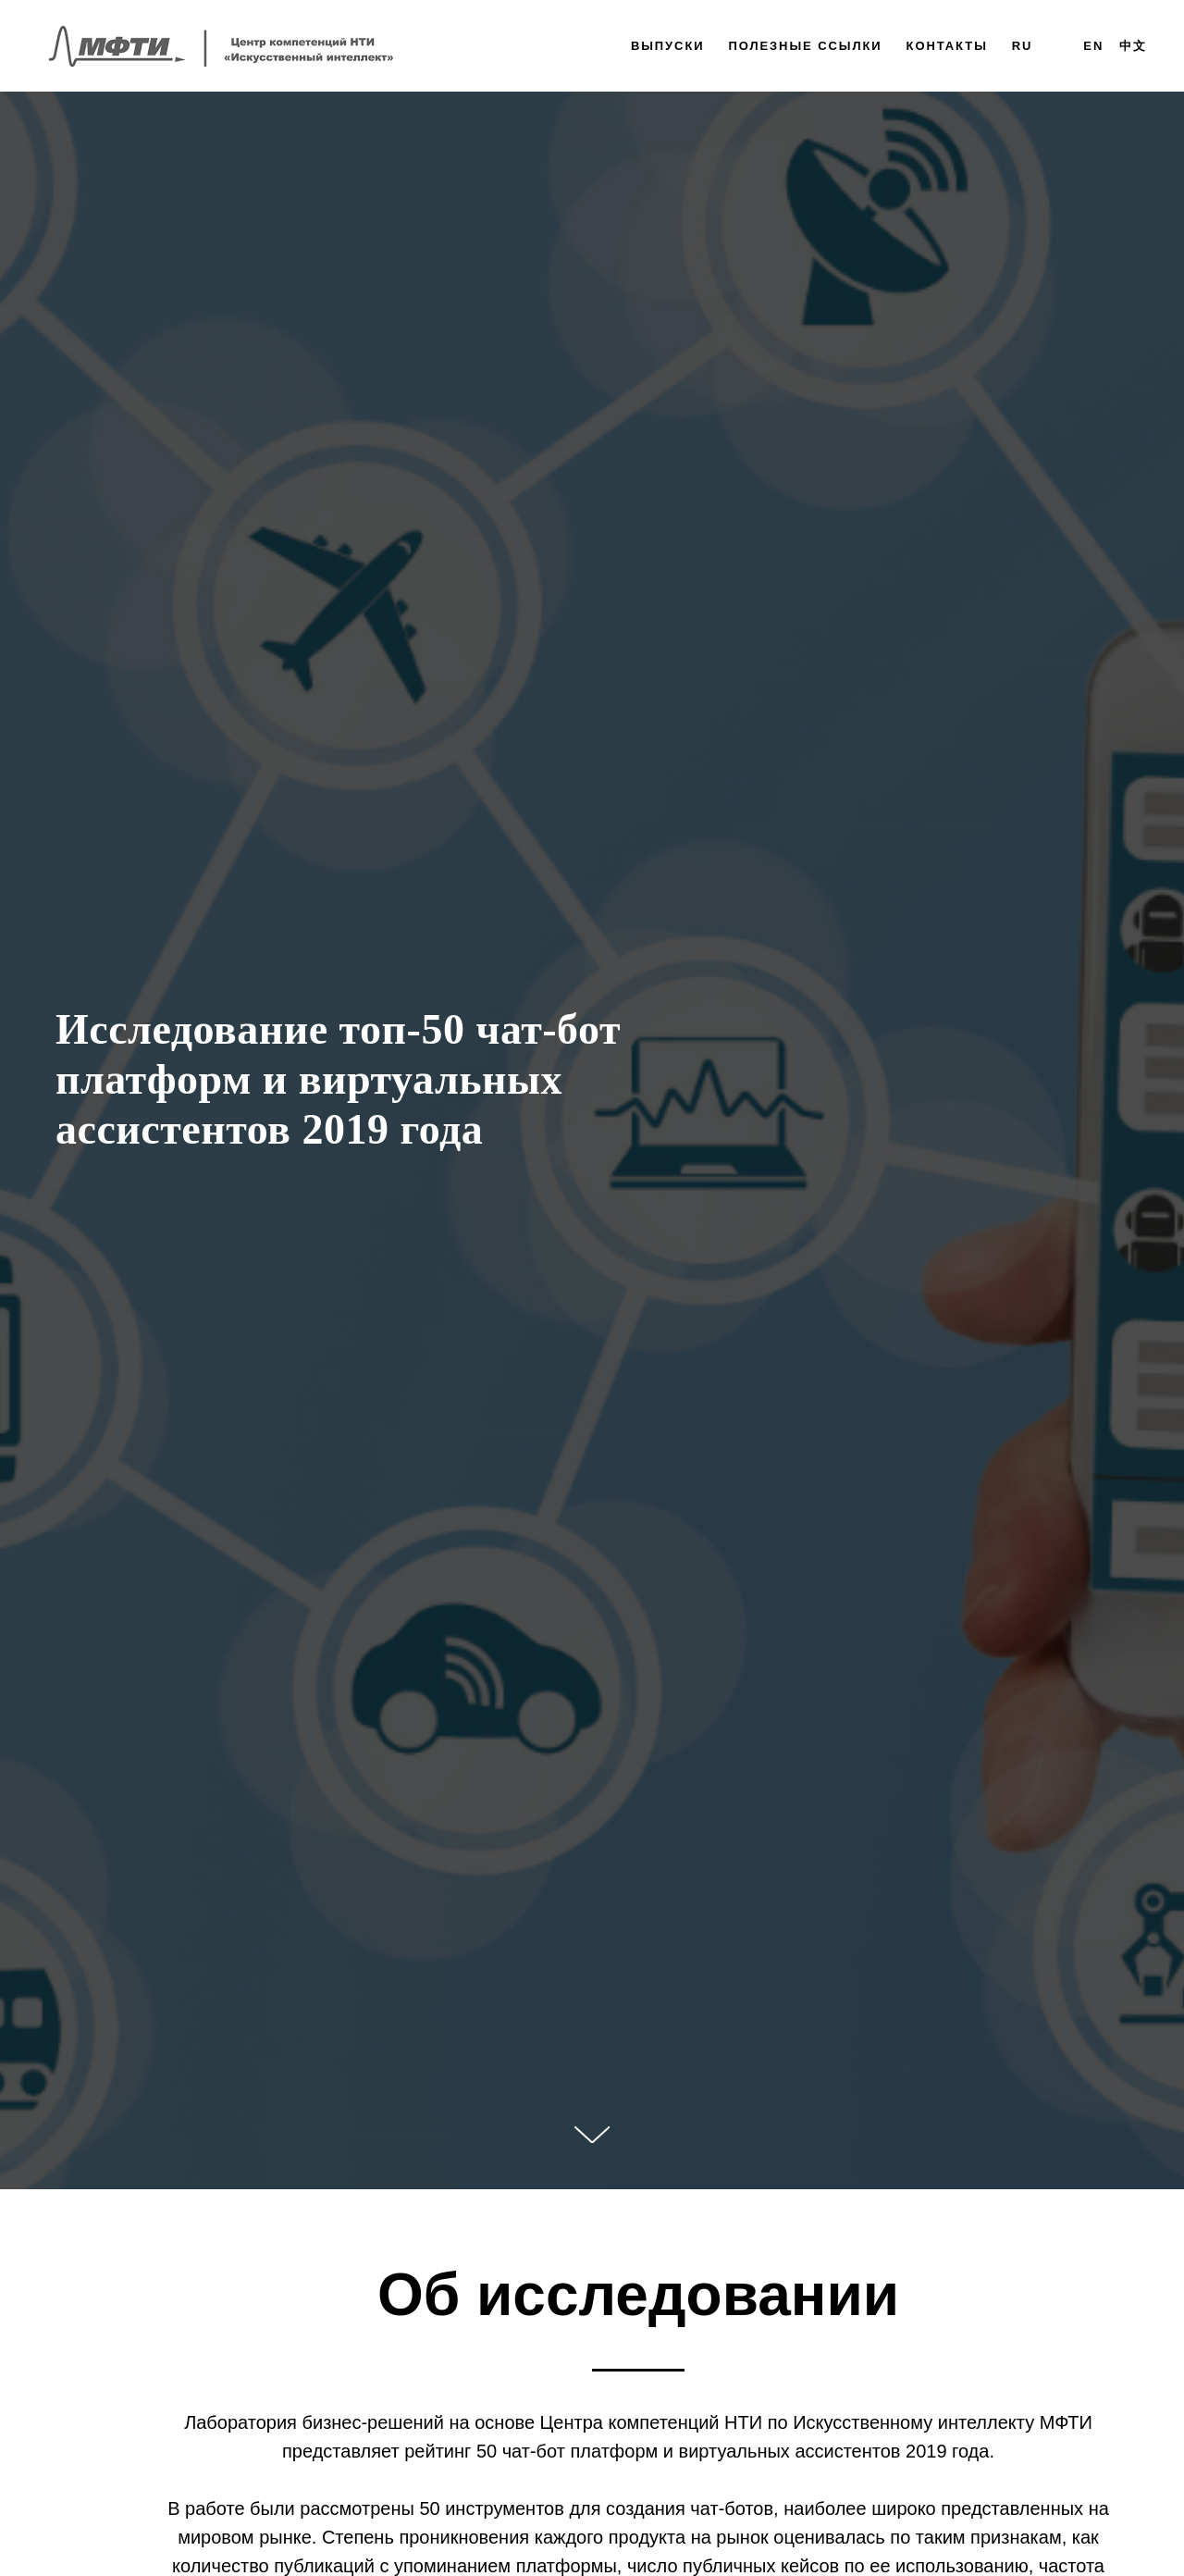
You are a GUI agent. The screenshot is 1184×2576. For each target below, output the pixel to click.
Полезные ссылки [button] (805, 46)
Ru (1022, 46)
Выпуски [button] (668, 46)
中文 (1133, 46)
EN (1093, 46)
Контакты (947, 46)
